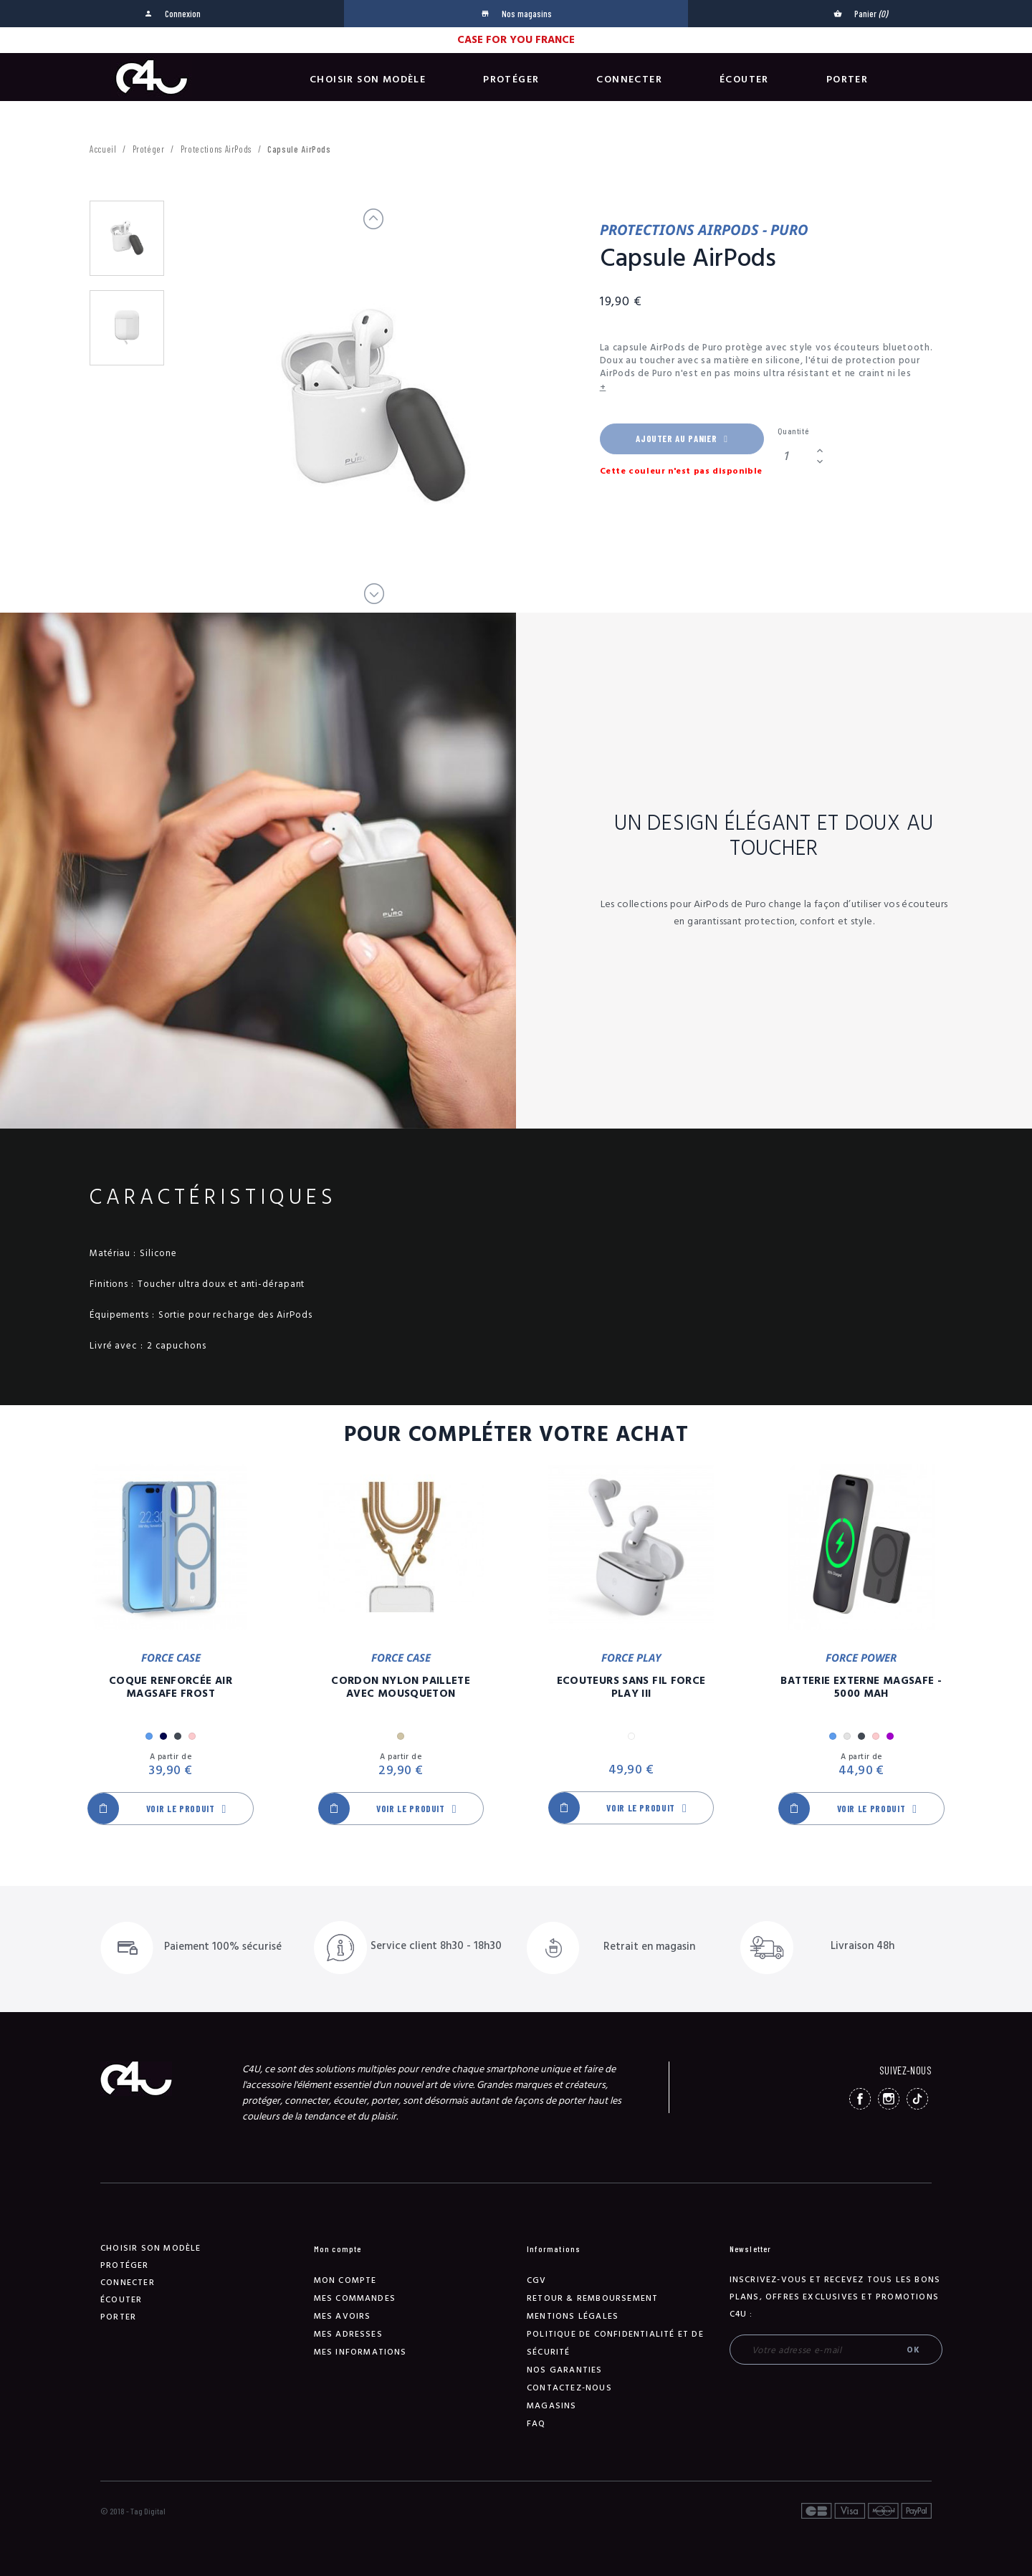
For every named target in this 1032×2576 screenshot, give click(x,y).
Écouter (744, 79)
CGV (537, 2280)
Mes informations (360, 2352)
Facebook (860, 2099)
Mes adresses (348, 2334)
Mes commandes (355, 2298)
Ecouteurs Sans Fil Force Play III (631, 1687)
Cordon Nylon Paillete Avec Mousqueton (400, 1687)
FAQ (536, 2424)
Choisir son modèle (368, 79)
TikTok (917, 2099)
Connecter (629, 79)
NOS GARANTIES (565, 2370)
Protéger (511, 79)
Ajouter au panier (681, 438)
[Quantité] (795, 456)
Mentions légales (572, 2316)
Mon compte (345, 2280)
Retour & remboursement (592, 2298)
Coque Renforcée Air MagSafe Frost (170, 1687)
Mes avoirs (342, 2316)
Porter (847, 79)
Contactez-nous (569, 2388)
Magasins (552, 2406)
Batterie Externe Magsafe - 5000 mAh (861, 1687)
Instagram (889, 2099)
